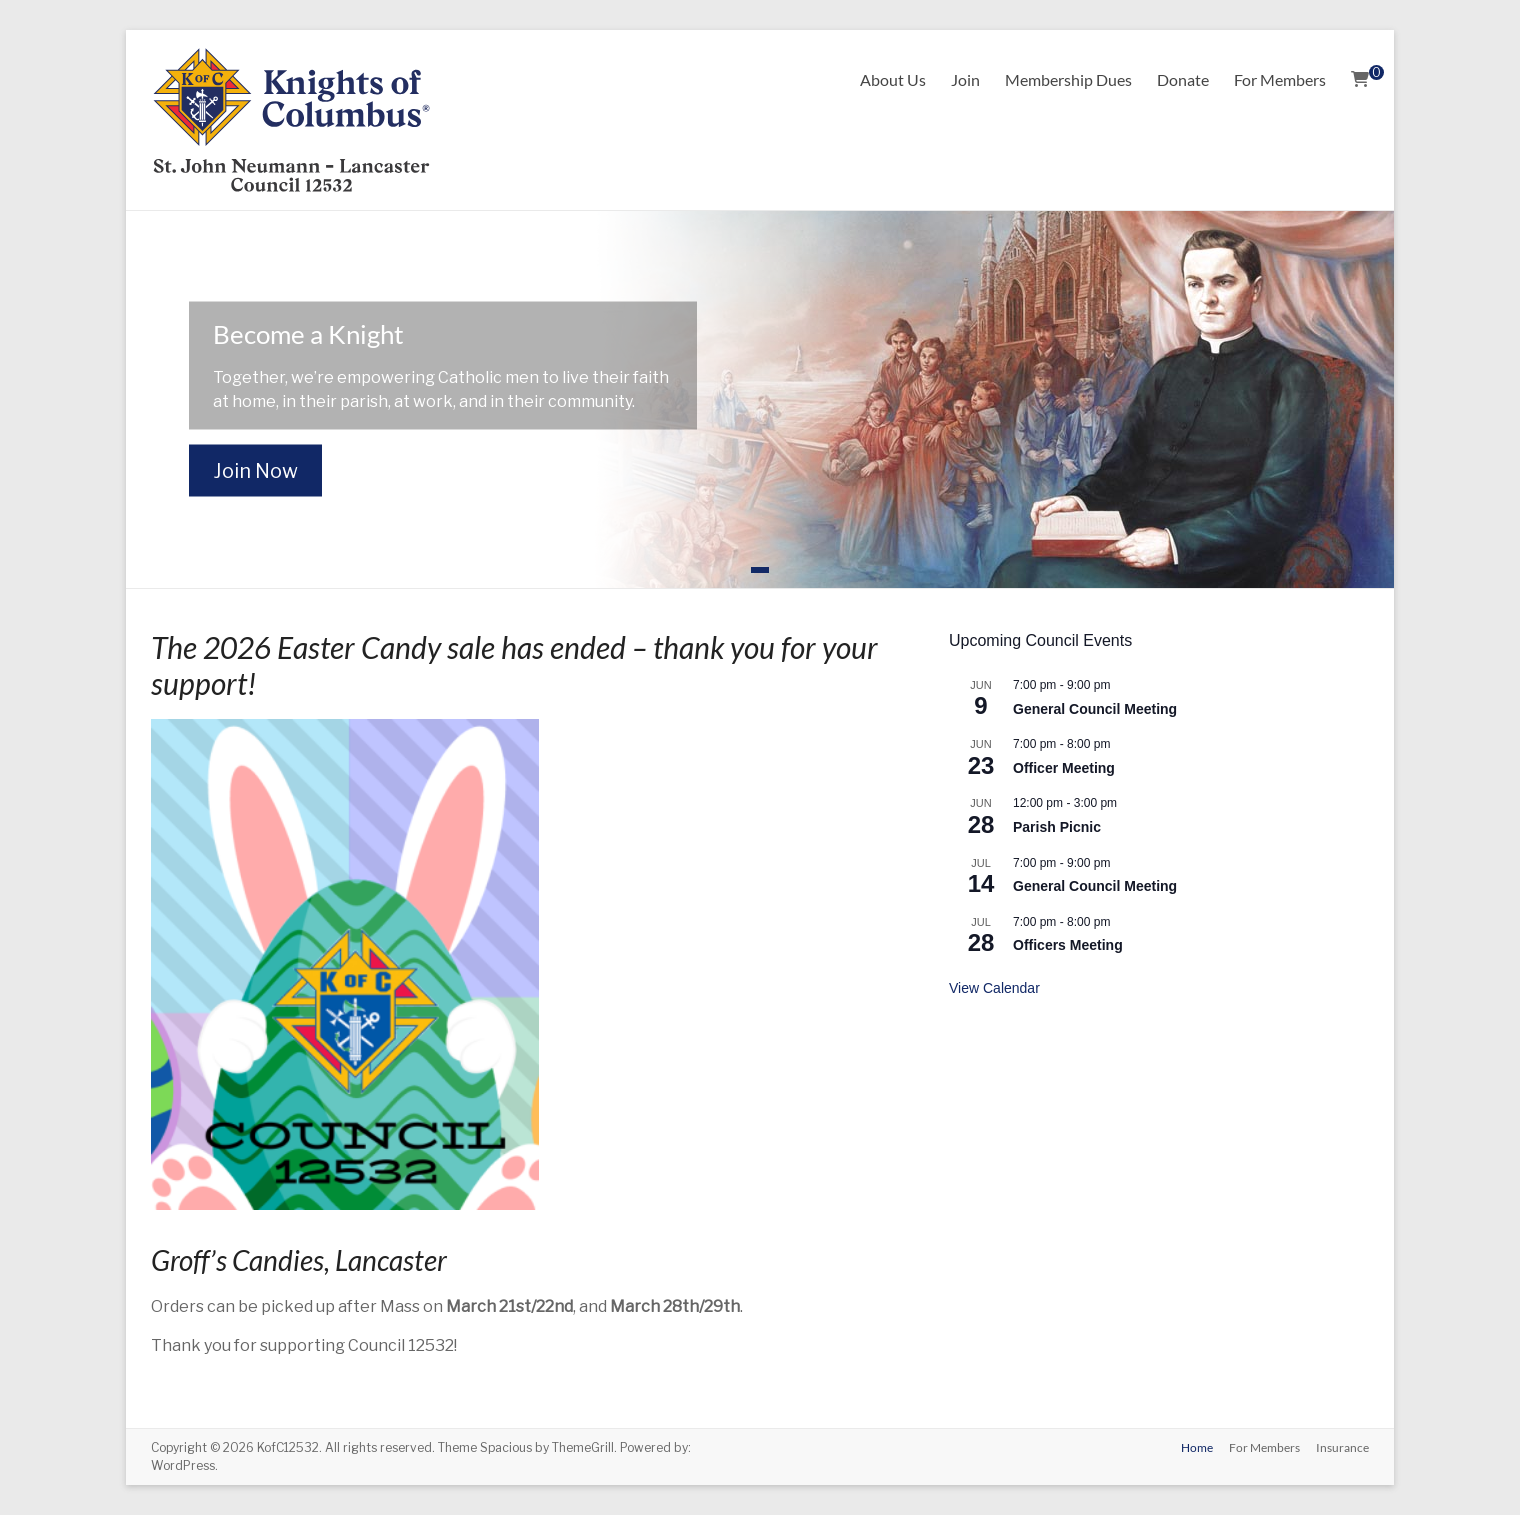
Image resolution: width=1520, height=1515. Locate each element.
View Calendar (994, 988)
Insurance (1342, 1447)
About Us (893, 79)
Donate (1183, 79)
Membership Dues (1068, 79)
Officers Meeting (1068, 945)
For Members (1280, 79)
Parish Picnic (1057, 827)
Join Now (255, 471)
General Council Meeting (1095, 709)
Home (1197, 1447)
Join (965, 79)
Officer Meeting (1064, 768)
